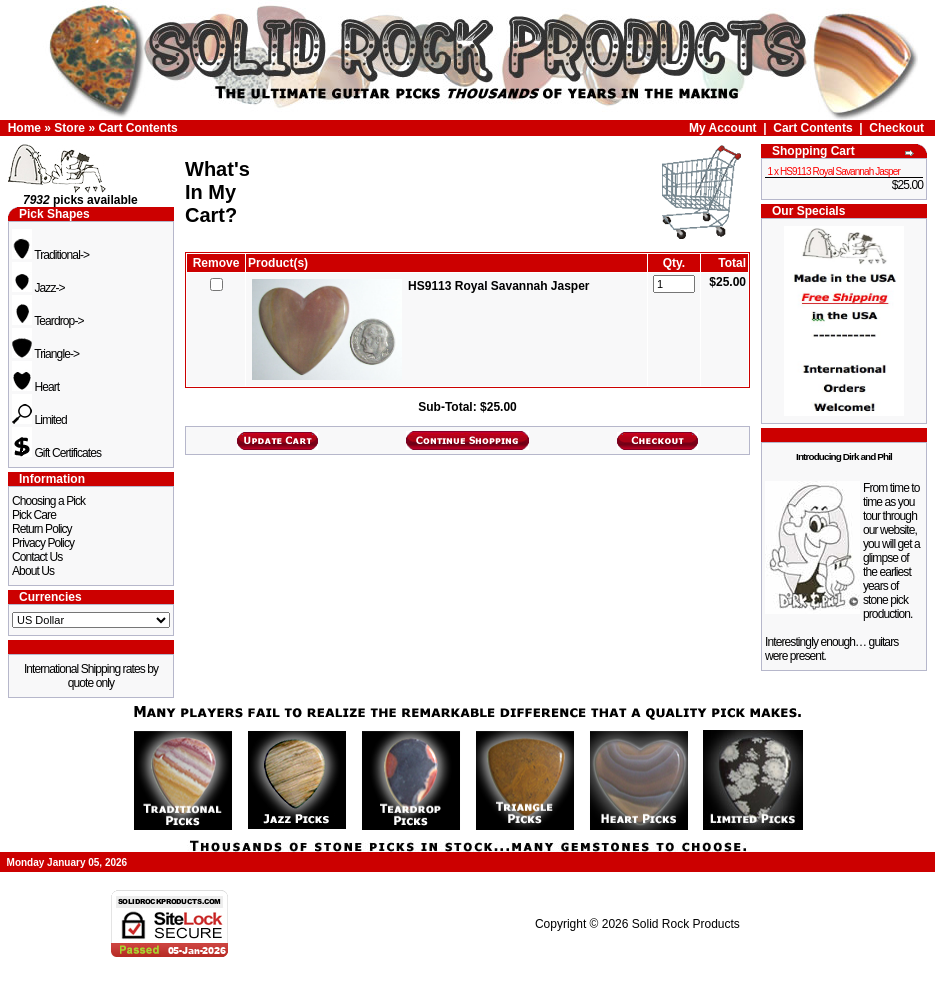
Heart (35, 387)
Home (24, 128)
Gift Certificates (56, 453)
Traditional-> (50, 255)
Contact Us (37, 557)
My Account (723, 128)
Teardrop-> (48, 321)
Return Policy (42, 529)
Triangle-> (45, 354)
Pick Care (34, 515)
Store (69, 128)
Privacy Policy (43, 543)
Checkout (896, 128)
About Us (33, 571)
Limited (39, 420)
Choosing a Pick (48, 501)
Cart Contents (137, 128)
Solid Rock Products (686, 924)
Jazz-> (38, 288)
